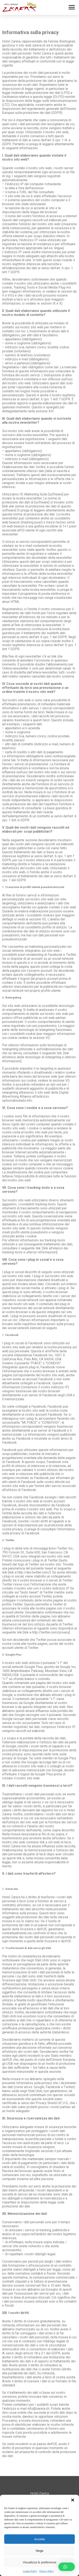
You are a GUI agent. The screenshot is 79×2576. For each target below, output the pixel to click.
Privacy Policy (46, 2571)
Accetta (39, 2539)
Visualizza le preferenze (39, 2562)
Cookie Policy (30, 2571)
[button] (73, 2500)
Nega (39, 2550)
